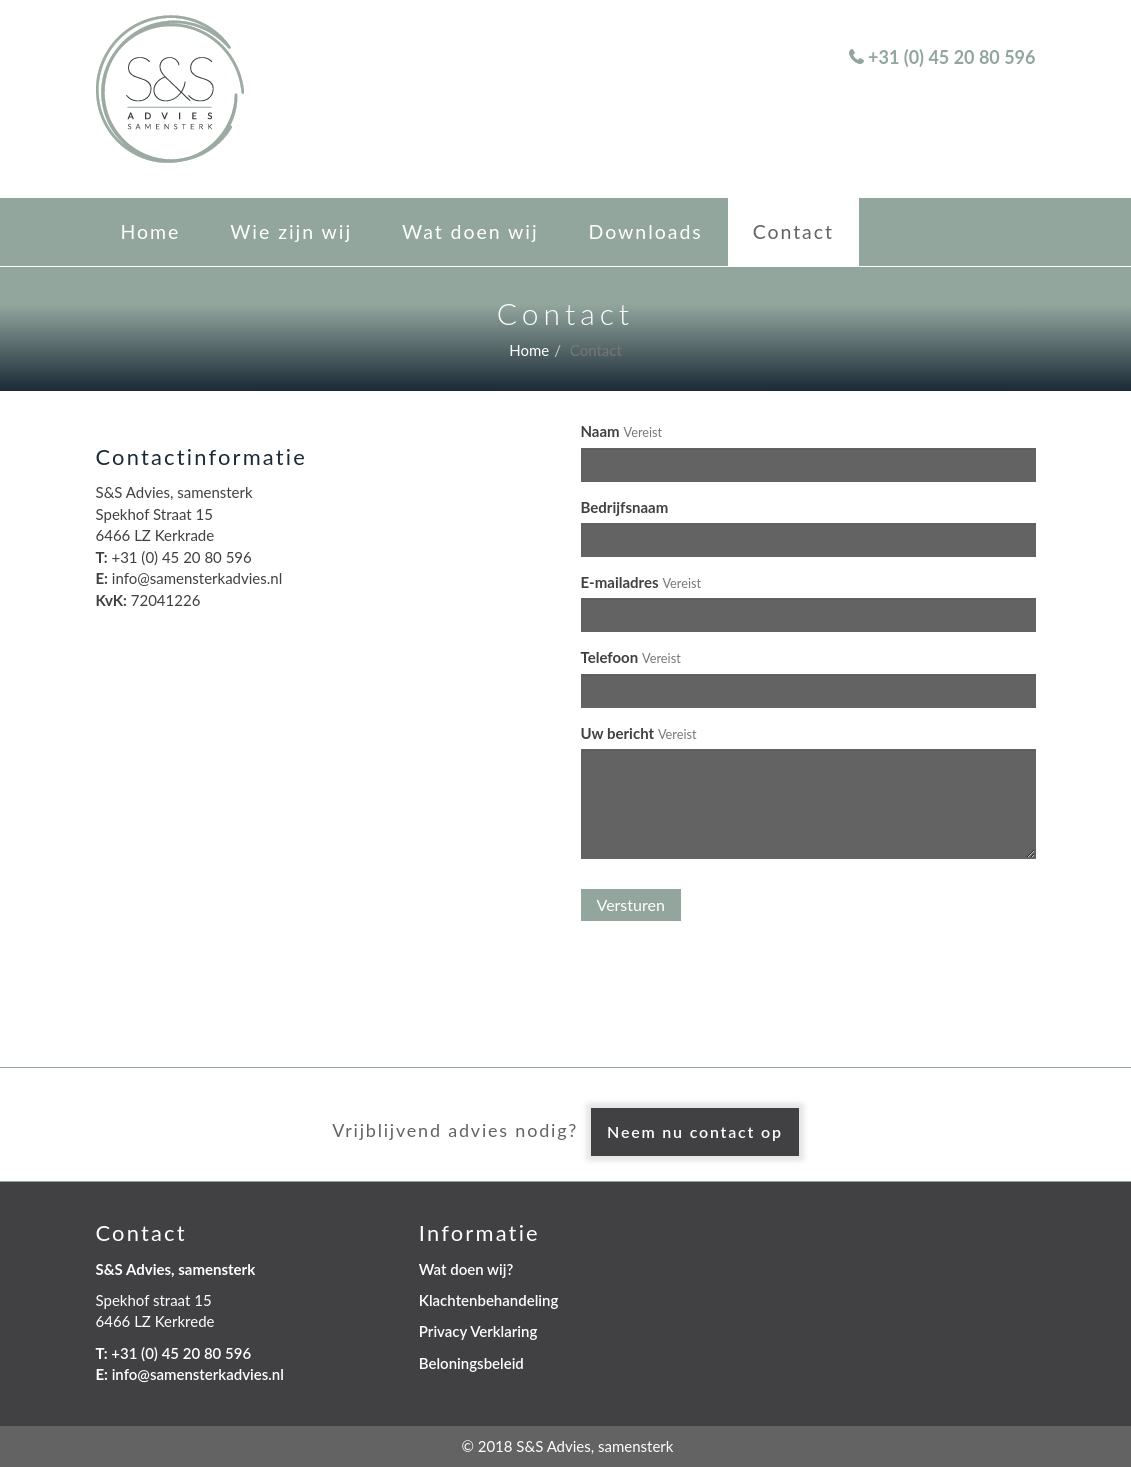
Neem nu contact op (695, 1131)
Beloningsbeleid (471, 1363)
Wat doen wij (470, 231)
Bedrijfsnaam (625, 507)
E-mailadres (620, 582)
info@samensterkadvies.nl (198, 1374)
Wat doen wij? (466, 1269)
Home (151, 231)
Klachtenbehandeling (488, 1300)
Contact (793, 231)
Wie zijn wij (291, 231)
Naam (600, 431)
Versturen (631, 904)
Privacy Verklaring (478, 1331)
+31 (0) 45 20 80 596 (951, 57)
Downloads (646, 231)
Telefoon (610, 657)
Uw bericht (618, 733)
